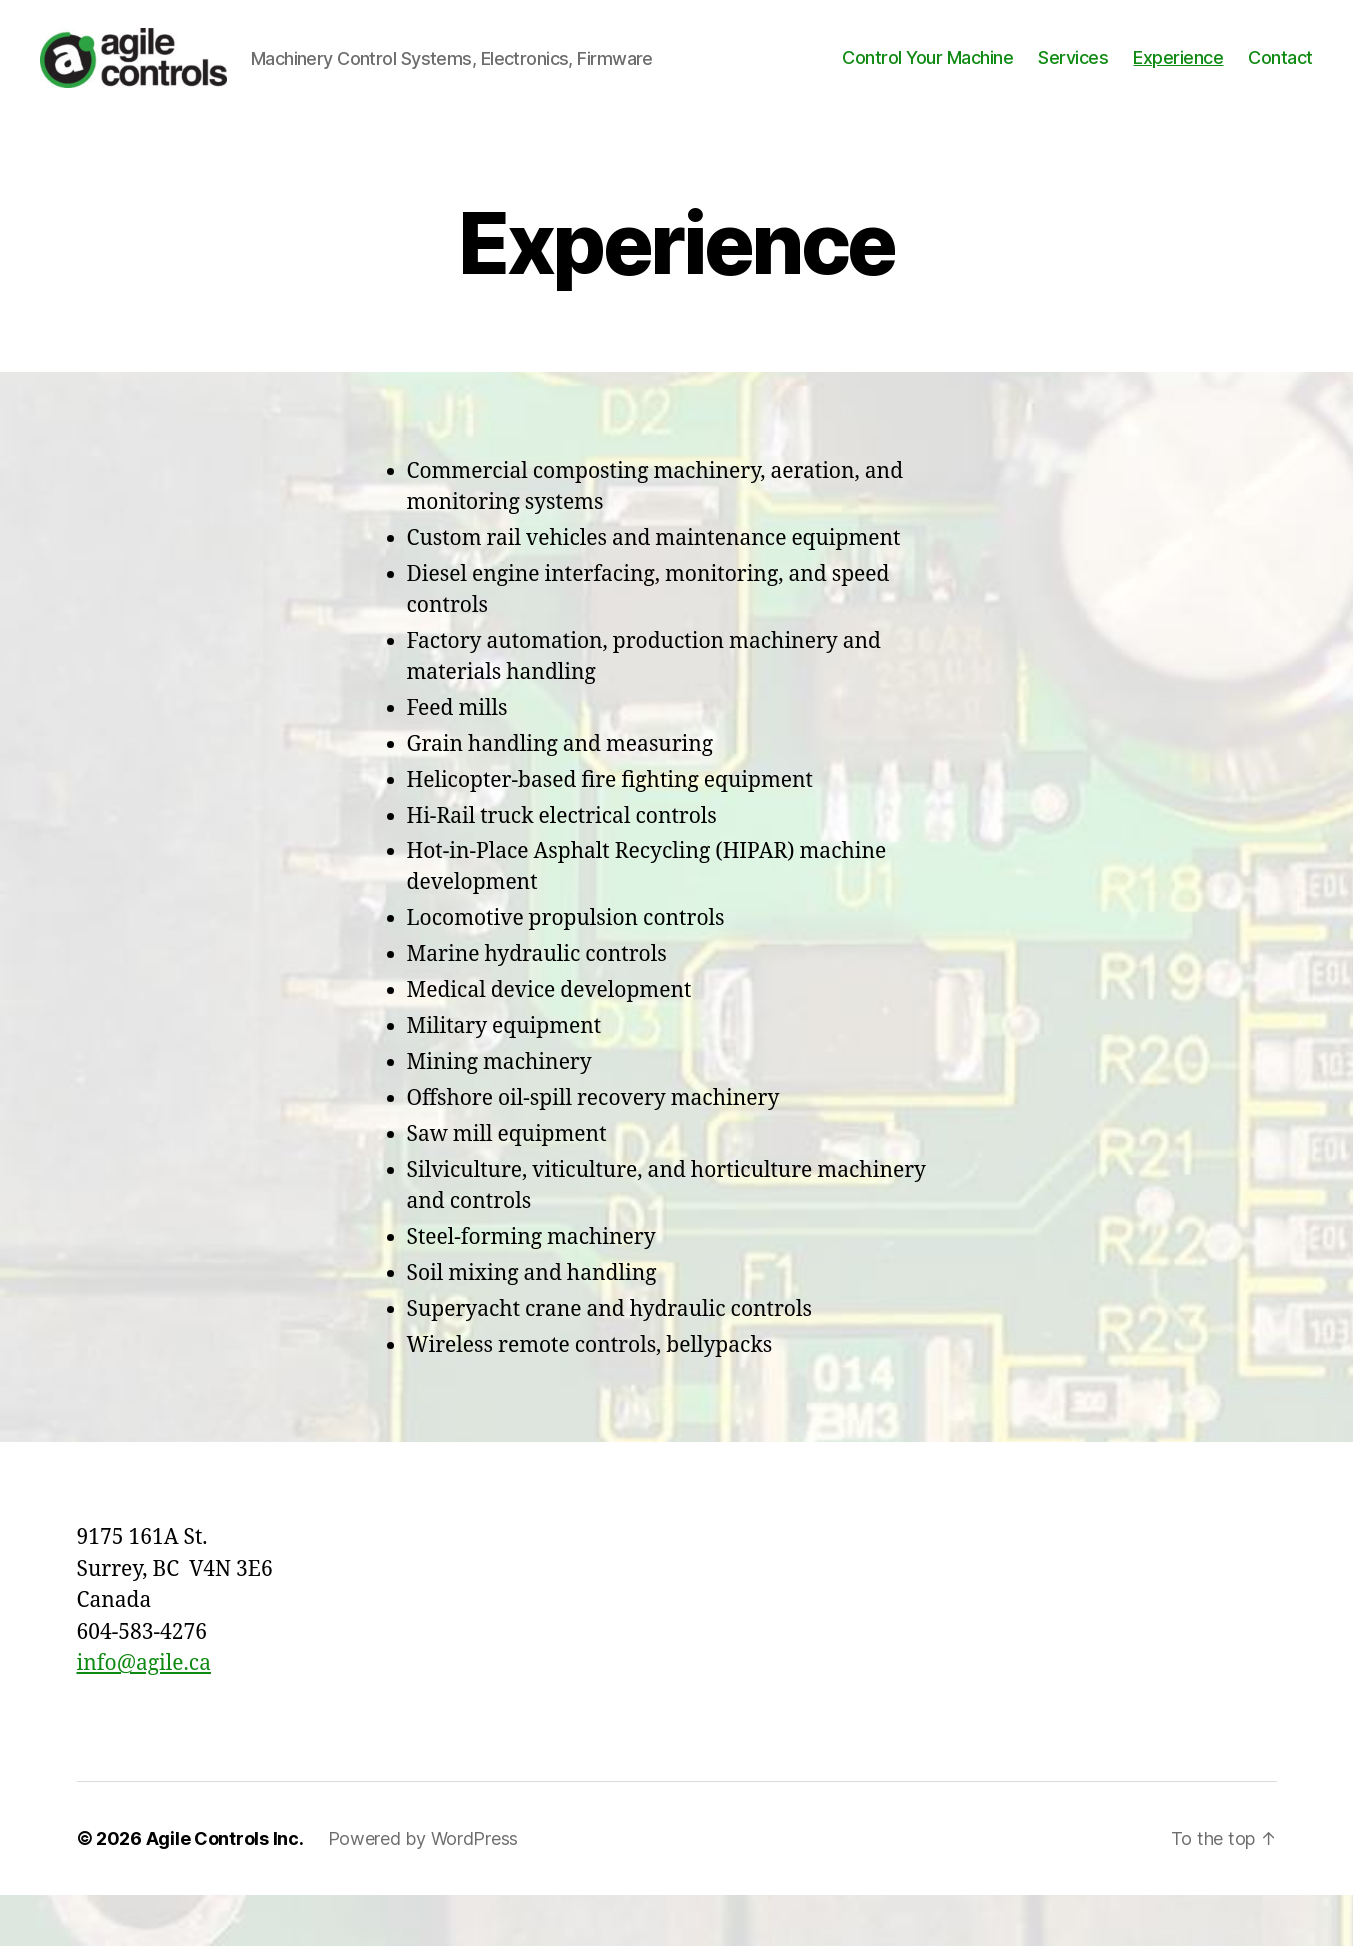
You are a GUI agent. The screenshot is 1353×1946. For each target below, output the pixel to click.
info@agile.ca (144, 1714)
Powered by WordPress (423, 1889)
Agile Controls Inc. (225, 1889)
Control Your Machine (927, 83)
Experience (1178, 83)
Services (1073, 83)
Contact (1280, 83)
